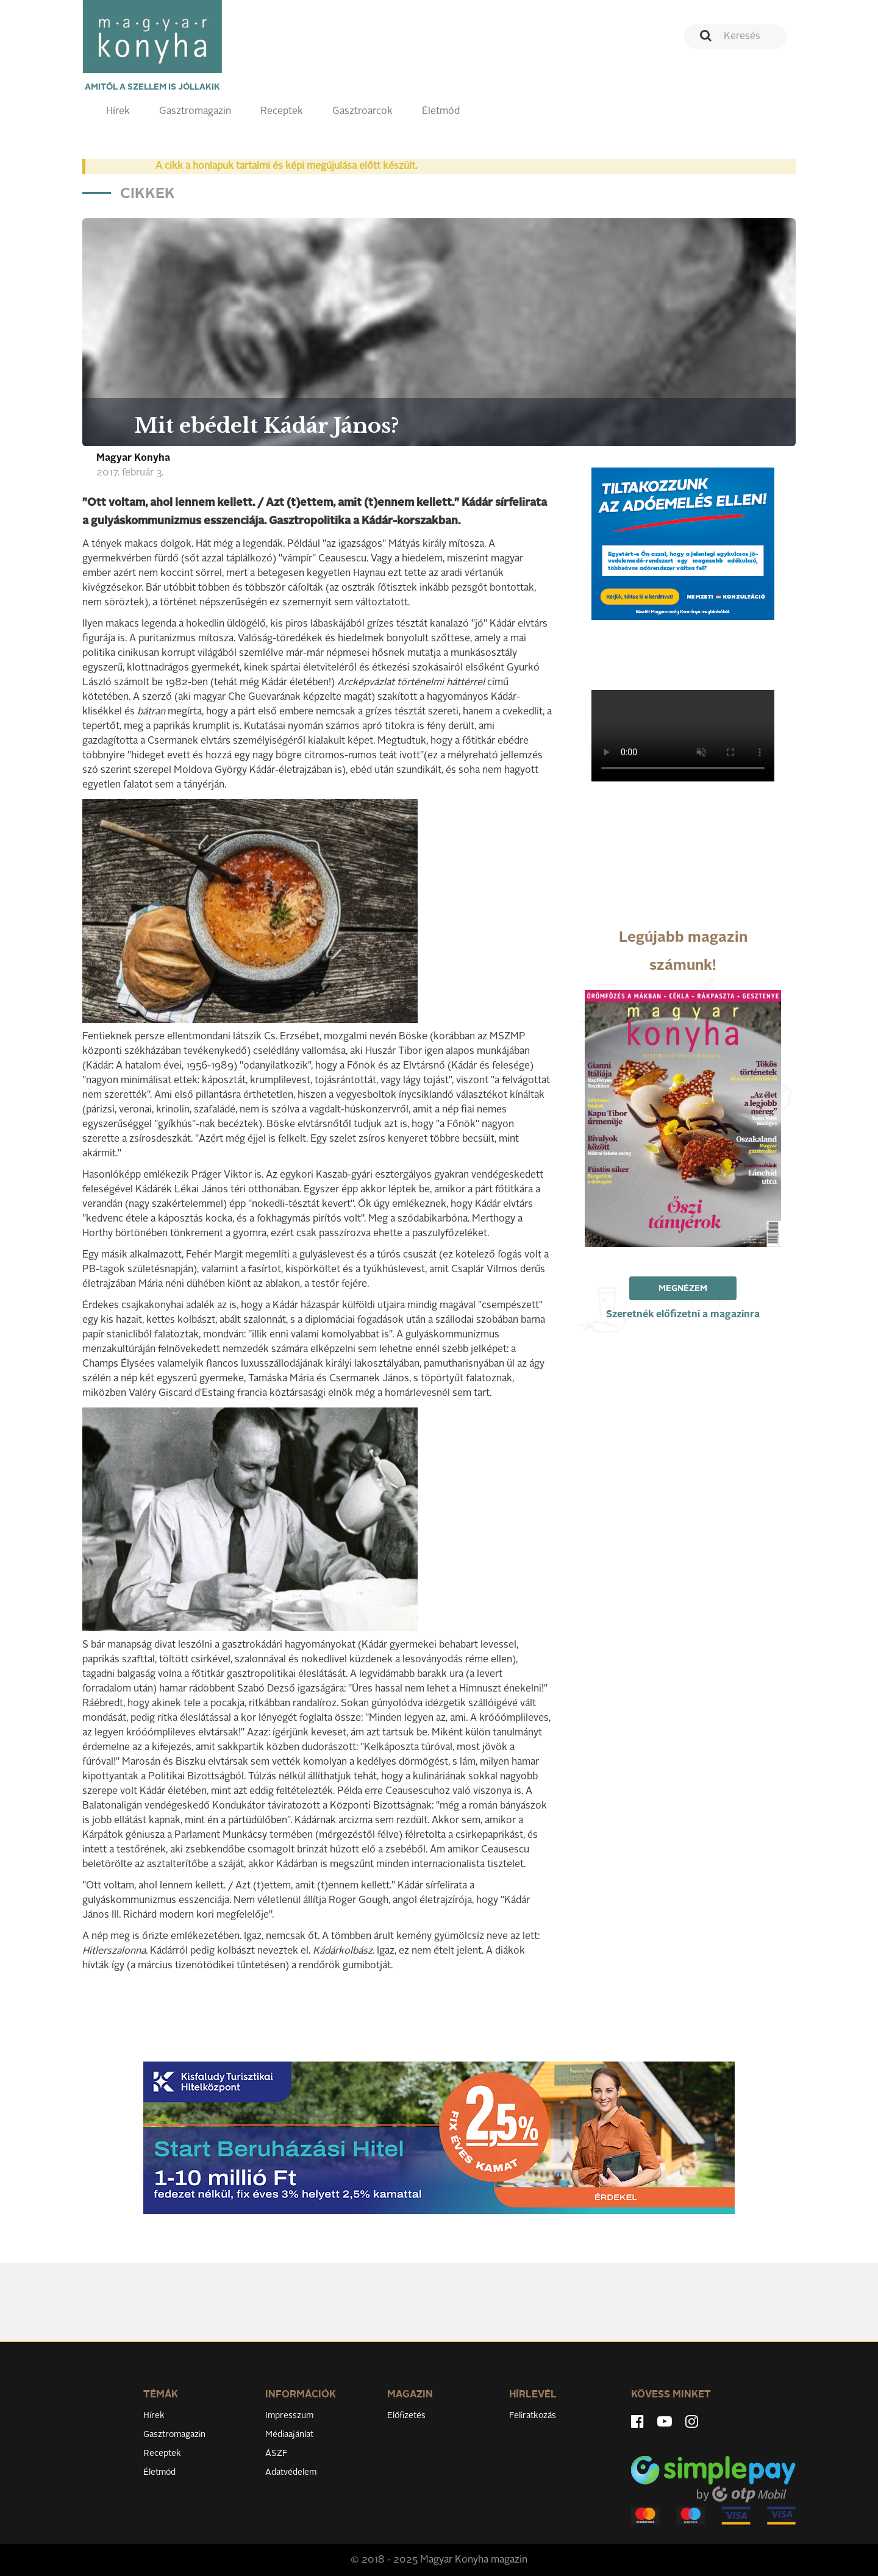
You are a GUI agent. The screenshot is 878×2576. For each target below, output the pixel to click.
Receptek (281, 111)
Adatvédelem (290, 2472)
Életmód (441, 111)
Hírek (118, 111)
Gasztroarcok (362, 111)
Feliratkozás (532, 2415)
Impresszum (289, 2415)
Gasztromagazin (195, 111)
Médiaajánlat (289, 2434)
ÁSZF (276, 2453)
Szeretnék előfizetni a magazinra (683, 1315)
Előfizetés (406, 2415)
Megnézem (683, 1288)
